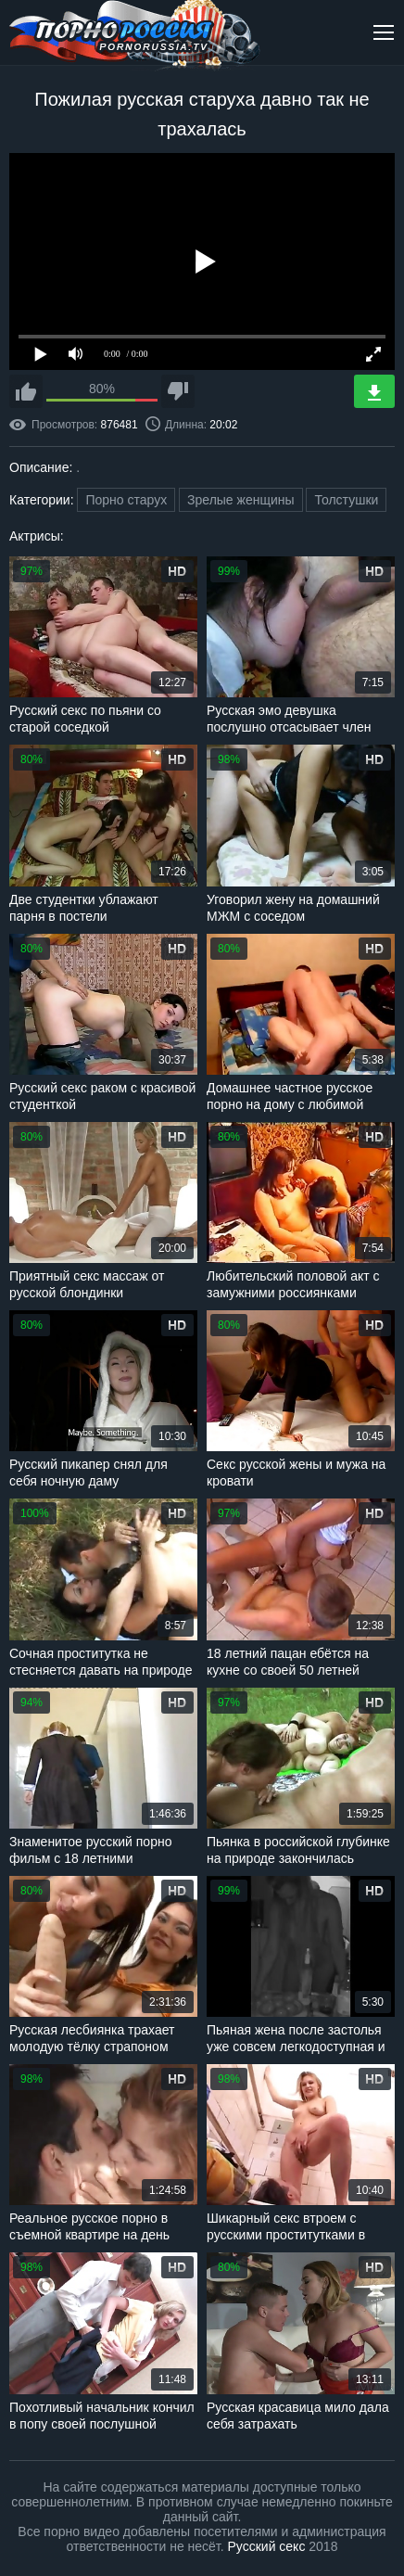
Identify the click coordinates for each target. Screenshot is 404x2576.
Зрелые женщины (241, 499)
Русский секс (267, 2546)
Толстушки (346, 499)
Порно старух (126, 499)
